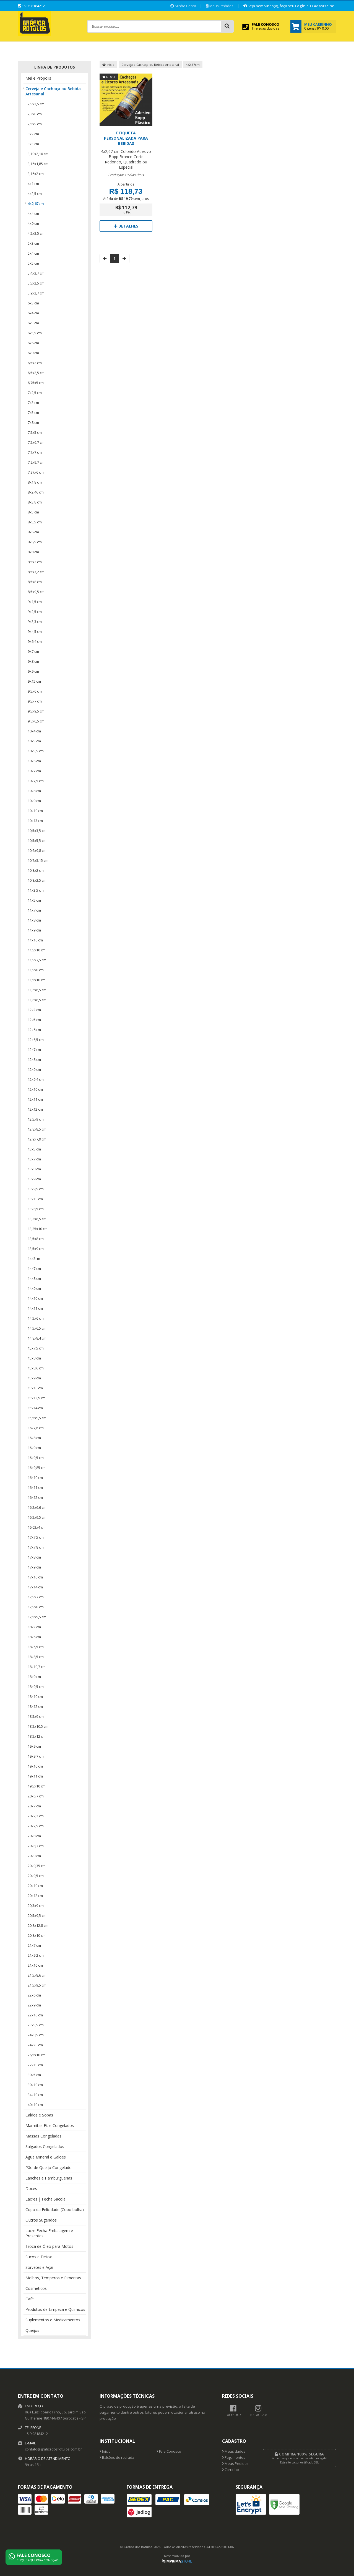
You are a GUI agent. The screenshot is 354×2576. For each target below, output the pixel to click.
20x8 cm (34, 1835)
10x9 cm (34, 800)
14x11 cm (35, 1308)
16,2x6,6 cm (37, 1507)
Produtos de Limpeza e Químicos (55, 2309)
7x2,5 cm (35, 392)
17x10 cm (35, 1577)
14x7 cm (34, 1268)
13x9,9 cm (36, 1188)
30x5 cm (34, 2074)
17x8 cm (34, 1557)
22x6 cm (34, 1995)
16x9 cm (34, 1447)
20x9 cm (34, 1855)
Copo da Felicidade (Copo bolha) (54, 2209)
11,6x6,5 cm (37, 989)
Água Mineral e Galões (45, 2157)
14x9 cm (34, 1288)
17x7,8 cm (36, 1547)
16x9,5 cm (36, 1457)
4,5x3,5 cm (36, 233)
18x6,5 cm (36, 1646)
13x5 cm (34, 1149)
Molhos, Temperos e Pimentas (53, 2277)
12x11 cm (35, 1099)
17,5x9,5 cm (37, 1616)
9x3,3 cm (35, 621)
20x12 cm (35, 1895)
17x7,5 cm (36, 1537)
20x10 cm (35, 1885)
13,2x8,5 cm (37, 1218)
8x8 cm (33, 551)
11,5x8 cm (36, 969)
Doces (31, 2188)
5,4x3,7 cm (36, 273)
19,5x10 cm (37, 1786)
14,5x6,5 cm (37, 1328)
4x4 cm (33, 213)
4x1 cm (33, 183)
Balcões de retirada (117, 2457)
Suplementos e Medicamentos (52, 2319)
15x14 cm (35, 1407)
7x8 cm (33, 422)
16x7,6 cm (36, 1427)
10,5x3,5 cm (37, 830)
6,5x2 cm (35, 362)
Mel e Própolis (38, 78)
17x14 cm (35, 1587)
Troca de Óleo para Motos (49, 2246)
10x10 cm (35, 810)
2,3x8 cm (35, 113)
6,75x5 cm (36, 382)
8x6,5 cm (35, 541)
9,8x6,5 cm (36, 721)
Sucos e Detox (38, 2256)
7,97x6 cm (36, 472)
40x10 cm (35, 2104)
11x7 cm (34, 910)
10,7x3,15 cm (38, 860)
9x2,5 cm (35, 611)
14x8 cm (34, 1278)
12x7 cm (34, 1049)
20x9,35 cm (37, 1865)
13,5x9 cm (36, 1248)
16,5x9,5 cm (37, 1517)
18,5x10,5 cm (38, 1726)
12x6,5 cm (36, 1039)
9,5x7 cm (35, 701)
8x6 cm (33, 531)
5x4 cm (33, 253)
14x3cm (34, 1258)
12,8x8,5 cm (37, 1129)
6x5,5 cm (35, 332)
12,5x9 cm (36, 1119)
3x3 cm (33, 143)
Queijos (32, 2330)
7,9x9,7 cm (36, 462)
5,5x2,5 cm (36, 283)
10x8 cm (34, 790)
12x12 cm (35, 1109)
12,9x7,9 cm (37, 1139)
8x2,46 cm (36, 492)
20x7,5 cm (36, 1825)
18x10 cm (35, 1696)
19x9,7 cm (36, 1756)
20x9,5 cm (36, 1875)
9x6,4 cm (35, 641)
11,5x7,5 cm (37, 959)
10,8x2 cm (36, 870)
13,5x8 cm (36, 1238)
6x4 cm (33, 312)
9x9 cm (33, 671)
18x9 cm (34, 1676)
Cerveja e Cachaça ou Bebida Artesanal (53, 91)
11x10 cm (35, 940)
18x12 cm (35, 1706)
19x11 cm (35, 1776)
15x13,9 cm (37, 1397)
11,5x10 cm (37, 950)
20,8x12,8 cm (38, 1925)
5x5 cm (33, 263)
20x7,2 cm (36, 1815)
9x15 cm (34, 681)
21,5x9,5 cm (37, 1985)
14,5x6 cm (36, 1318)
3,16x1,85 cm (38, 163)
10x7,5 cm (36, 780)
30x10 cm (35, 2084)
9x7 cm (33, 651)
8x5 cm (33, 512)
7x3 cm (33, 402)
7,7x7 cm (35, 452)
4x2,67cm (36, 203)
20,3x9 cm (36, 1905)
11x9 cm (34, 930)
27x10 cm (35, 2064)
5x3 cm (33, 243)
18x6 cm (34, 1636)
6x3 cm (33, 303)
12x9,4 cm (36, 1079)
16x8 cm (34, 1437)
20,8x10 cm (37, 1935)
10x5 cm (34, 740)
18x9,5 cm (36, 1686)
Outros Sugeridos (41, 2220)
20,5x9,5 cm (37, 1915)
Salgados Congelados (44, 2146)
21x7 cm (34, 1945)
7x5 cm (33, 412)
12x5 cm (34, 1019)
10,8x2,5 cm (37, 880)
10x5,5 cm (36, 750)
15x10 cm (35, 1387)
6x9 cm (33, 352)
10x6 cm (34, 760)
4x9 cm (33, 223)
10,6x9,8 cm (37, 850)
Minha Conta (183, 5)
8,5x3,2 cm (36, 571)
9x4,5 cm (35, 631)
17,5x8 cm (36, 1606)
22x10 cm (35, 2015)
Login (300, 5)
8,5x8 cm (35, 581)
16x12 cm (35, 1497)
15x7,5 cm (36, 1348)
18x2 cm (34, 1626)
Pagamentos (233, 2457)
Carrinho (230, 2469)
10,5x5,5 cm (37, 840)
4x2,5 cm (35, 193)
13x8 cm (34, 1168)
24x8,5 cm (36, 2034)
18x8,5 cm (36, 1656)
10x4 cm (34, 731)
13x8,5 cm (36, 1208)
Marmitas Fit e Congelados (49, 2125)
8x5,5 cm (35, 522)
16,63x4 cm (37, 1527)
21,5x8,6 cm (37, 1975)
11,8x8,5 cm (37, 999)
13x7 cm (34, 1159)
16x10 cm (35, 1477)
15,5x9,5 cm (37, 1417)
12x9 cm (34, 1069)
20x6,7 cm (36, 1796)
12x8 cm (34, 1059)
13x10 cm (35, 1198)
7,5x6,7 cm (36, 442)
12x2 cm (34, 1009)
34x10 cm (35, 2094)
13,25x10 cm (38, 1228)
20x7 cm (34, 1806)
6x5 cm (33, 322)
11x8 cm (34, 920)
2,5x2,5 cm (36, 103)
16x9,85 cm (37, 1467)
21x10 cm (35, 1965)
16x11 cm (35, 1487)
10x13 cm (35, 820)
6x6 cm (33, 342)
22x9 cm (34, 2005)
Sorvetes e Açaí (39, 2267)
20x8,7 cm (36, 1845)
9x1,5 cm (35, 601)
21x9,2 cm (36, 1955)
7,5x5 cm (35, 432)
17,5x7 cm (36, 1596)
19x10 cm (35, 1766)
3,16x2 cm (36, 173)
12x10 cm (35, 1089)
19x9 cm (34, 1746)
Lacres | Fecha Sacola (45, 2199)
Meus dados (233, 2451)
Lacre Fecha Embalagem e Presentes (49, 2233)
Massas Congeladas (43, 2136)
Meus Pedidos (219, 5)
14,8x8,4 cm (37, 1338)
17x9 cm (34, 1567)
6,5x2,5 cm (36, 372)
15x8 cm (34, 1358)
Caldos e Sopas (39, 2115)
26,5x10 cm (37, 2054)
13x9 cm (34, 1178)
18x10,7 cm (37, 1666)
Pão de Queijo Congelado (48, 2167)
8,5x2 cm (35, 561)
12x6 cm (34, 1029)
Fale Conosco (169, 2451)
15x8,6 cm (36, 1368)
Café (29, 2298)
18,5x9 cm (36, 1716)
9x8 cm (33, 661)
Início (108, 64)
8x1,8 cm (35, 482)
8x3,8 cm (35, 502)
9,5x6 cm (35, 691)
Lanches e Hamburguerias (48, 2178)
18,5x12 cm (37, 1736)
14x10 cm (35, 1298)
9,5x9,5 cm (36, 711)
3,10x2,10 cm (38, 153)
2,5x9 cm (35, 123)
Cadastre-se (323, 5)
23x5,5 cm (36, 2024)
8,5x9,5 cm (36, 591)
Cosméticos (36, 2288)
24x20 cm (35, 2044)
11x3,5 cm (36, 890)
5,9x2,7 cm (36, 293)
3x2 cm (33, 133)
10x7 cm (34, 770)
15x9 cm (34, 1378)
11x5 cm (34, 900)
